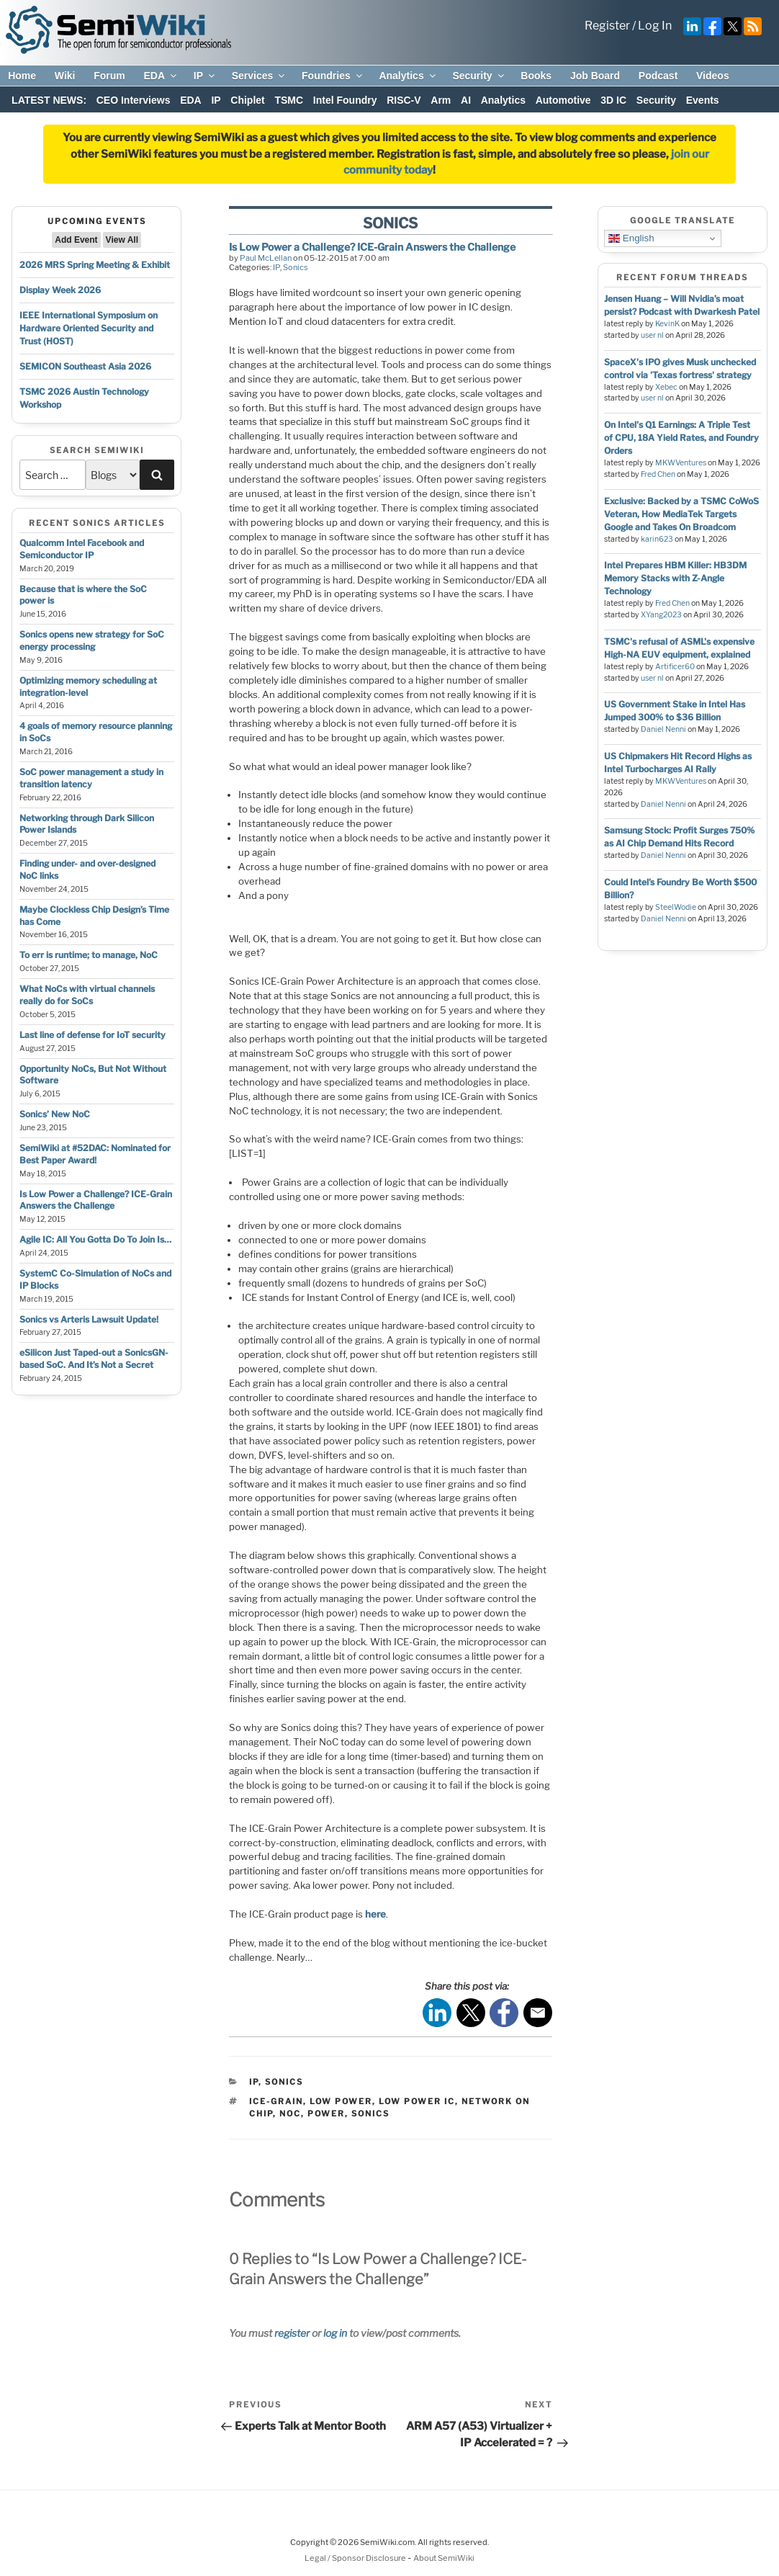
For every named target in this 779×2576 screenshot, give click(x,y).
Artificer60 (675, 666)
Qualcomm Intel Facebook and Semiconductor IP (81, 548)
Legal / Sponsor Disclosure (356, 2558)
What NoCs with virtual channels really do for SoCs (87, 994)
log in (335, 2333)
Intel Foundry (345, 100)
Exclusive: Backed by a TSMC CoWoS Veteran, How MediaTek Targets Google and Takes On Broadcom (681, 514)
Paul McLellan (266, 258)
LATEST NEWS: (49, 100)
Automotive (563, 100)
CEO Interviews (133, 100)
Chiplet (247, 100)
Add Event (76, 240)
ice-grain (276, 2101)
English (631, 238)
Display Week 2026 (60, 290)
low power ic (417, 2101)
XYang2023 (661, 615)
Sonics (295, 267)
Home (22, 75)
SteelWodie (675, 907)
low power (341, 2101)
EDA (161, 75)
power (326, 2113)
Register (607, 25)
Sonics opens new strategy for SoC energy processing (91, 640)
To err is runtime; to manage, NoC (88, 954)
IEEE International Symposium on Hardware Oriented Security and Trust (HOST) (88, 328)
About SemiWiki (443, 2558)
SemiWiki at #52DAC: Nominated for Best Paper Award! (95, 1154)
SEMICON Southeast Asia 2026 (85, 366)
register (292, 2333)
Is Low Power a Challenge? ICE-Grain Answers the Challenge (95, 1200)
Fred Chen (658, 474)
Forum (109, 75)
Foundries (333, 75)
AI (466, 100)
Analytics (408, 75)
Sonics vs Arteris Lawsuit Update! (88, 1319)
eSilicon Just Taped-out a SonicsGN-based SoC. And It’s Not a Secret (93, 1358)
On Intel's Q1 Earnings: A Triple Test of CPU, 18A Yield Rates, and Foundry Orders (681, 437)
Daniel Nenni (663, 729)
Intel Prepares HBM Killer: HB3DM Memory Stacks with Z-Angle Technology (675, 578)
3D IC (613, 100)
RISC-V (403, 100)
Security (478, 75)
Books (536, 75)
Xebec (666, 387)
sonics (370, 2113)
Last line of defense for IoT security (92, 1034)
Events (702, 100)
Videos (712, 75)
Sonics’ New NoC (54, 1114)
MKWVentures (680, 463)
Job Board (595, 75)
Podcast (658, 75)
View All (122, 240)
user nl (652, 335)
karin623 (657, 539)
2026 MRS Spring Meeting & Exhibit (94, 264)
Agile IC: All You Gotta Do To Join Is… (95, 1239)
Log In (655, 25)
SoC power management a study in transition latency (91, 778)
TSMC (288, 100)
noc (290, 2113)
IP (205, 75)
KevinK (667, 323)
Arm (441, 100)
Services (259, 75)
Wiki (65, 75)
